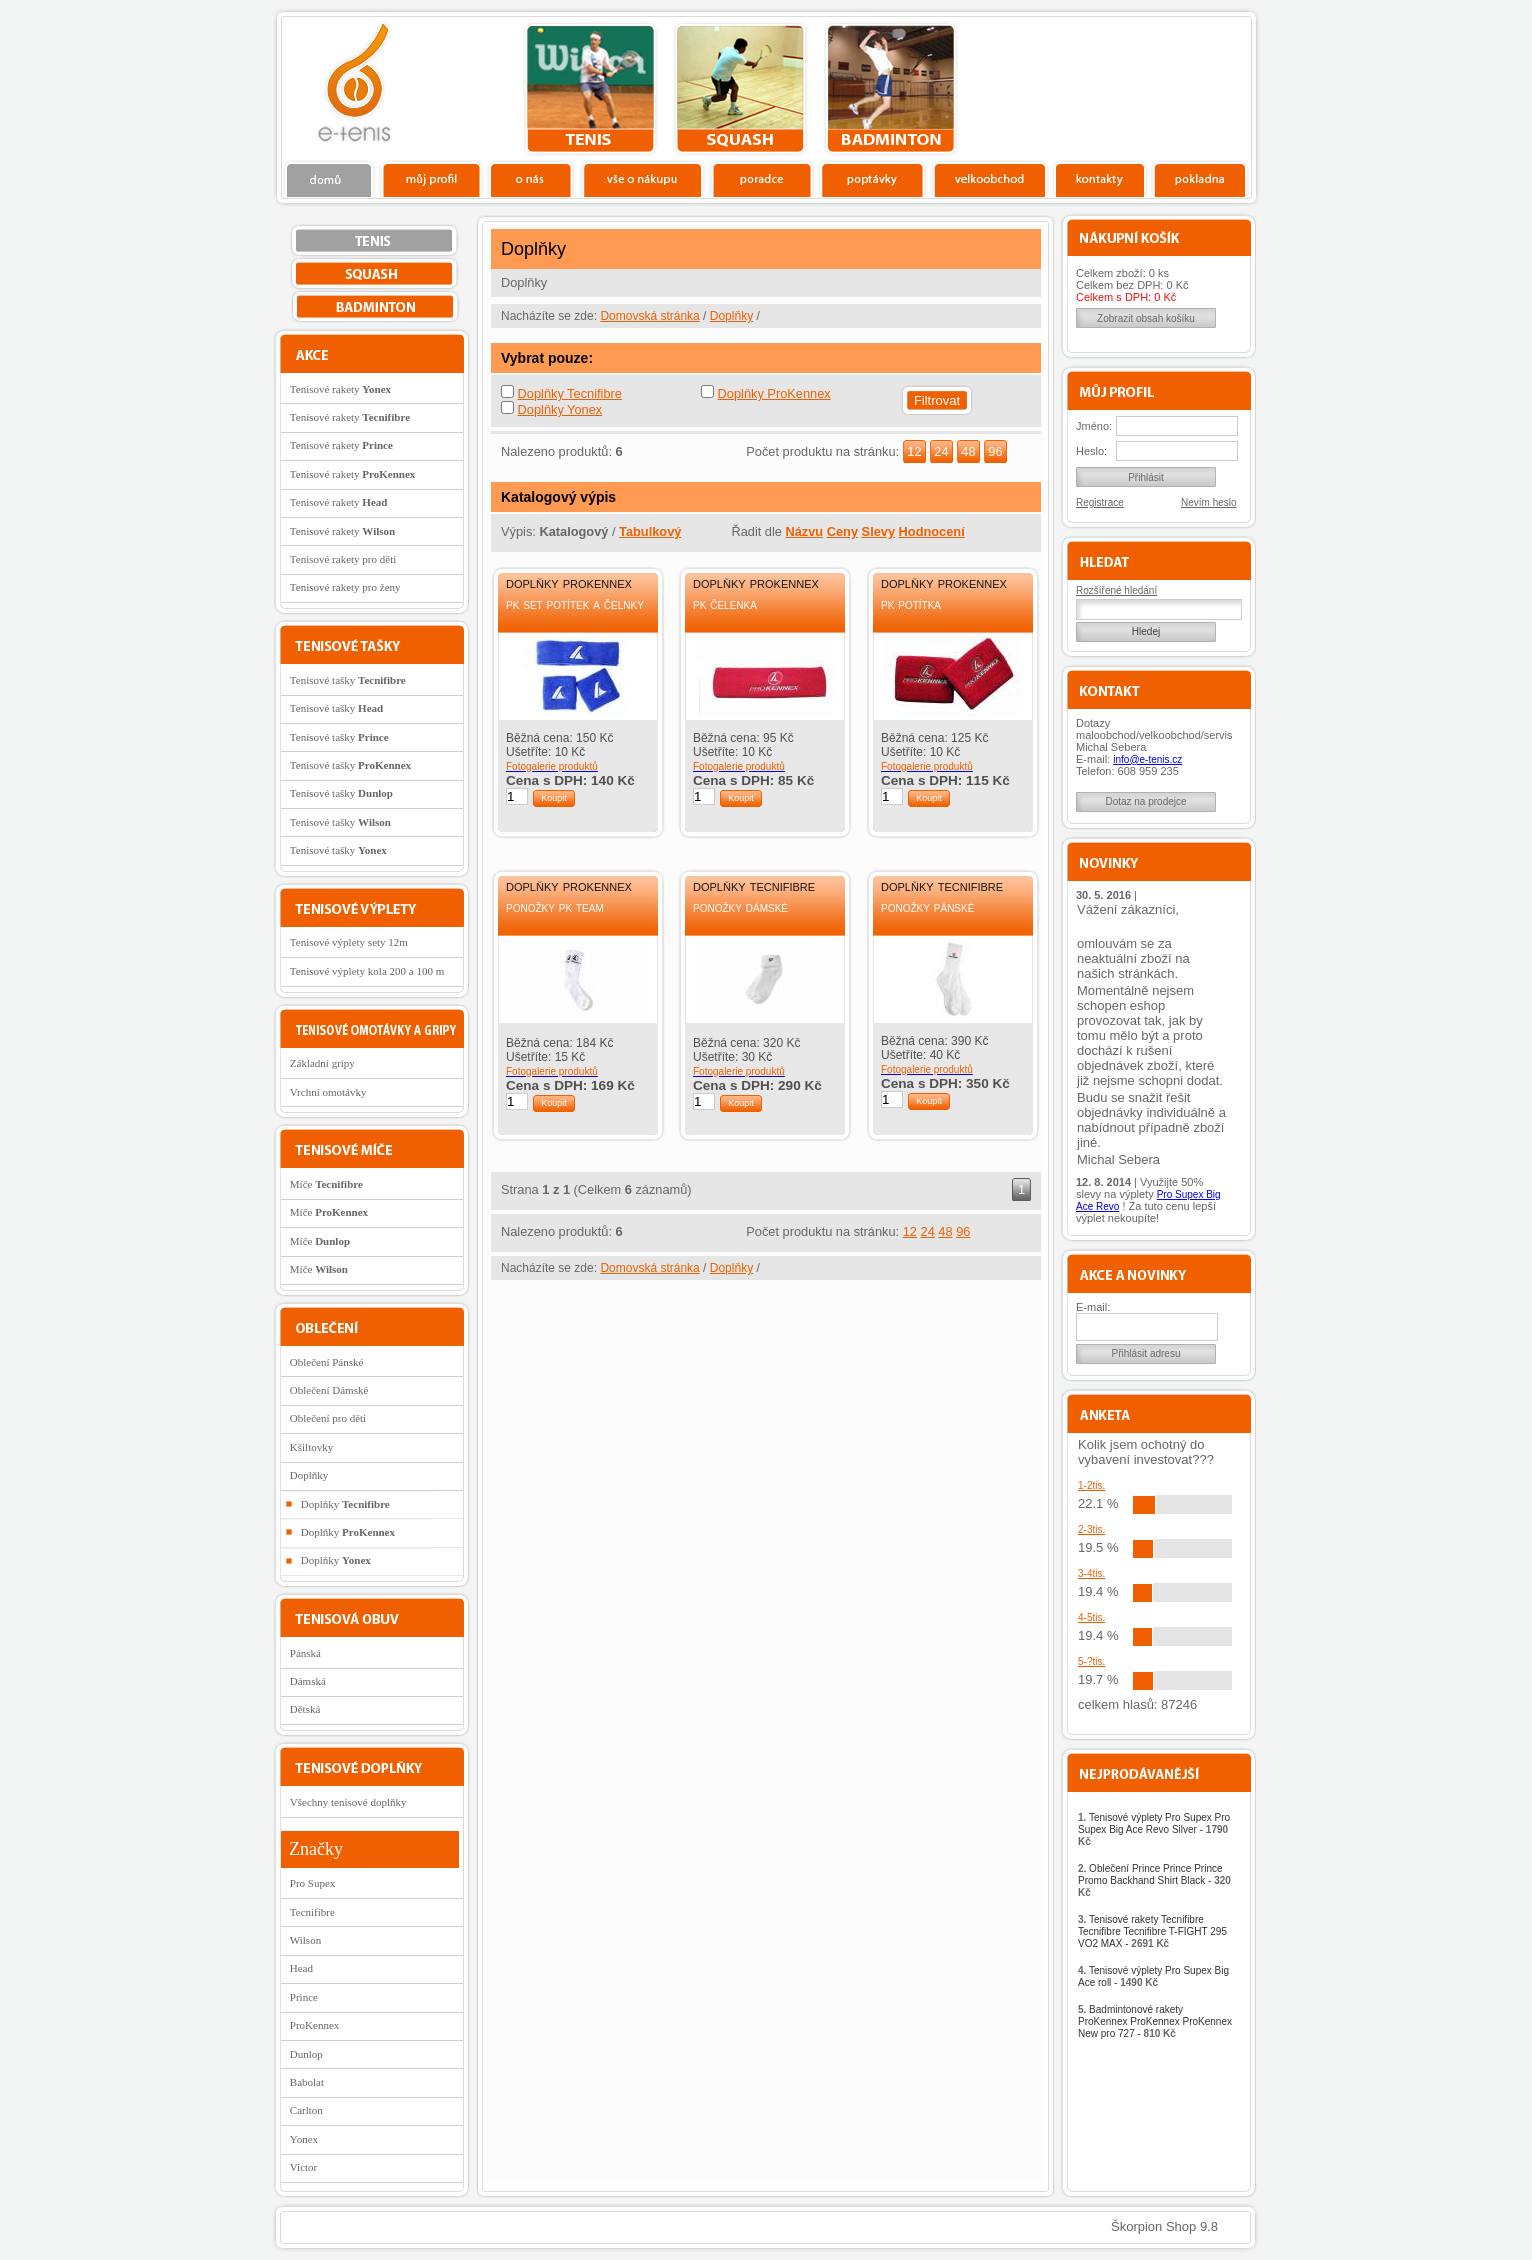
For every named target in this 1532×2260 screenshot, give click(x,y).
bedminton (890, 89)
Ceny (842, 531)
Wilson (305, 1940)
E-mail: (1093, 1307)
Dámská (308, 1681)
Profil (431, 179)
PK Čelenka (725, 604)
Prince (304, 1997)
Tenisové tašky (348, 680)
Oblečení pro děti (328, 1418)
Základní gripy (322, 1063)
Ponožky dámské (740, 907)
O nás (531, 179)
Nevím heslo (1209, 502)
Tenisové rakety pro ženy (345, 587)
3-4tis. (1091, 1573)
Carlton (306, 2110)
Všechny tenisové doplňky (348, 1802)
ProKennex (315, 2025)
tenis (590, 89)
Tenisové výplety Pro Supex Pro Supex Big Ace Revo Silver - (1154, 1829)
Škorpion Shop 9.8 (1164, 2226)
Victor (303, 2167)
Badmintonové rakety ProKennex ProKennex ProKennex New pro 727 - (1155, 2021)
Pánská (305, 1653)
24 (941, 451)
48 (968, 451)
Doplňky (731, 316)
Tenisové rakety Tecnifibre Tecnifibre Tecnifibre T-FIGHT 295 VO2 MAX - (1152, 1931)
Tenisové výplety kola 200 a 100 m (367, 971)
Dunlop (306, 2054)
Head (301, 1968)
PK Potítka (911, 604)
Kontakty (1100, 179)
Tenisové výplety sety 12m (349, 942)
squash (740, 89)
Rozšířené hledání (1116, 590)
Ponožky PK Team (555, 907)
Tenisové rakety (340, 389)
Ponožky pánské (927, 907)
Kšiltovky (311, 1447)
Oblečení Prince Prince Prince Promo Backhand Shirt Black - (1154, 1880)
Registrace (1100, 502)
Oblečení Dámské (329, 1390)
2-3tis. (1091, 1529)
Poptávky (872, 179)
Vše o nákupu (642, 179)
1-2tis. (1091, 1485)
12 (914, 451)
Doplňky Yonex (560, 409)
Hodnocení (932, 531)
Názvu (804, 531)
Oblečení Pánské (327, 1362)
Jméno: (1094, 426)
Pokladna (1199, 179)
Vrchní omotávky (328, 1092)
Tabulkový (650, 531)
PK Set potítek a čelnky (575, 604)
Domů (330, 179)
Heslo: (1091, 451)
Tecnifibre (312, 1912)
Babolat (307, 2082)
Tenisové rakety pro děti (343, 559)
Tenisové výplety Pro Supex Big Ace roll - (1153, 1976)
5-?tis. (1091, 1661)
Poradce (761, 179)
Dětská (305, 1709)
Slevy (878, 531)
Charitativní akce (1148, 86)
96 (995, 451)
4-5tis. (1091, 1617)
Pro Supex (313, 1883)
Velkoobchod (990, 179)
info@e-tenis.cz (1147, 759)
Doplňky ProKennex (774, 393)
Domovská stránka (649, 316)
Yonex (304, 2139)
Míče (326, 1184)
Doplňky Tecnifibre (570, 393)
